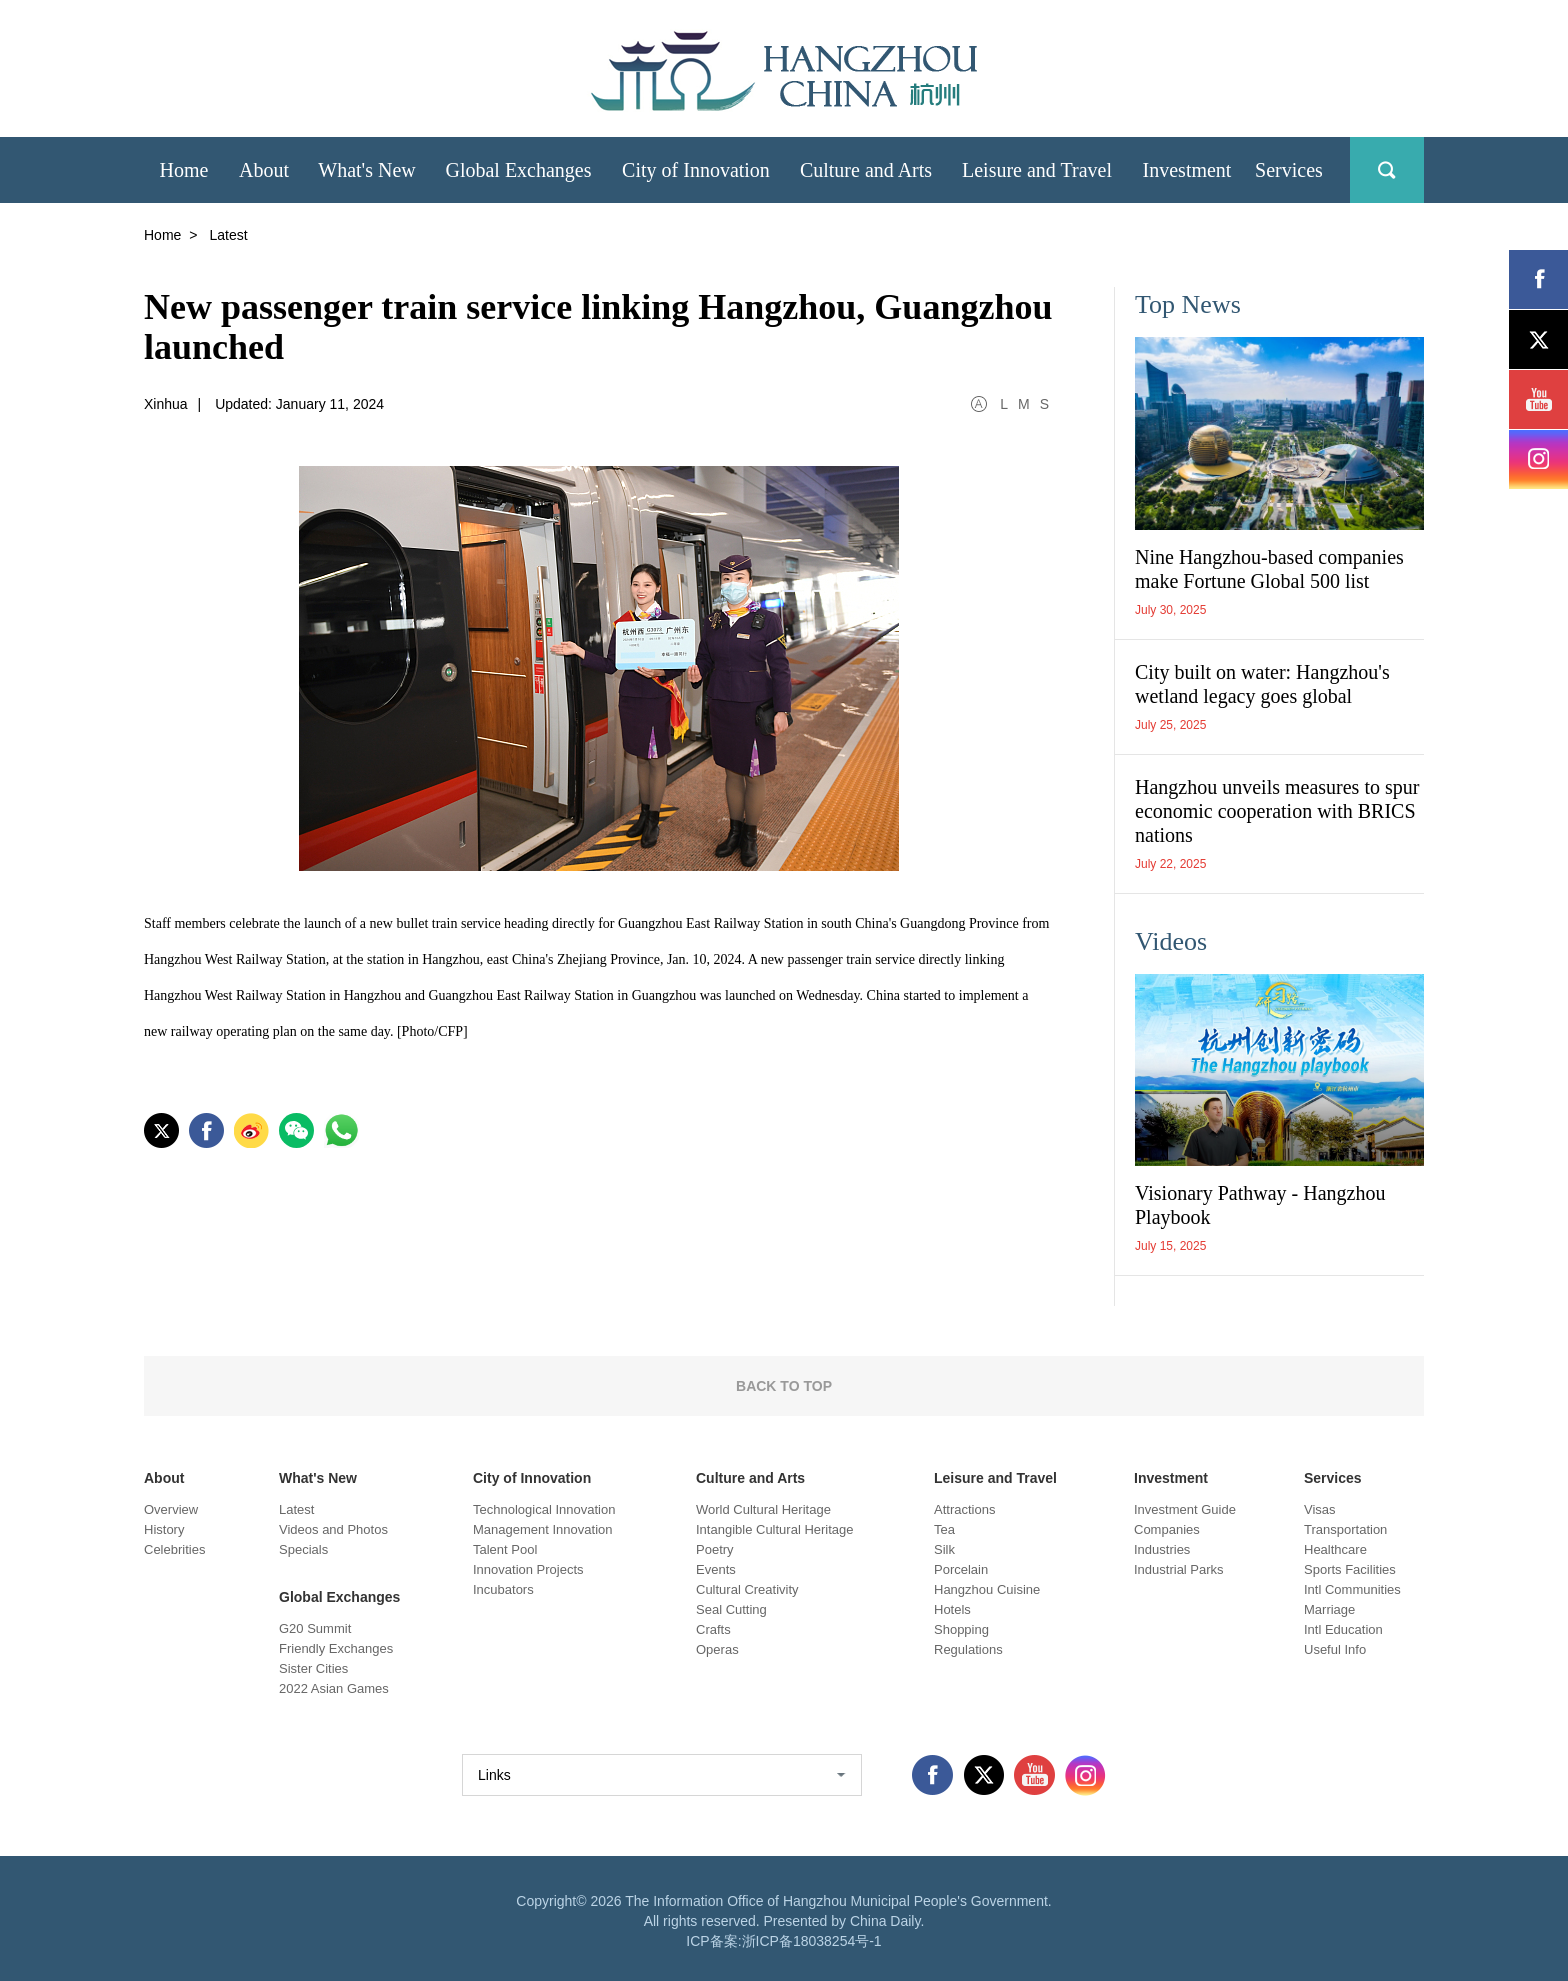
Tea (944, 1529)
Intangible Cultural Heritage (775, 1529)
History (164, 1529)
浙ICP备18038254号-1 (812, 1941)
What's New (318, 1478)
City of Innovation (532, 1478)
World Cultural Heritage (763, 1509)
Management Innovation (542, 1529)
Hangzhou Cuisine (987, 1589)
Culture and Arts (750, 1478)
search (1387, 170)
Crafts (713, 1629)
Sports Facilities (1350, 1569)
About (164, 1478)
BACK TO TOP (784, 1386)
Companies (1167, 1529)
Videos (1171, 941)
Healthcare (1335, 1549)
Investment (1171, 1478)
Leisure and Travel (995, 1478)
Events (716, 1569)
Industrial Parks (1179, 1569)
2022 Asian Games (334, 1688)
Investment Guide (1185, 1509)
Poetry (715, 1549)
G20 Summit (315, 1628)
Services (1333, 1478)
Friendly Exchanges (336, 1648)
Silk (944, 1549)
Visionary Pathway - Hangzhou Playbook (1260, 1205)
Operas (717, 1649)
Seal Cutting (731, 1609)
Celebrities (174, 1549)
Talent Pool (505, 1549)
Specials (303, 1549)
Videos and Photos (333, 1529)
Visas (1320, 1509)
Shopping (961, 1629)
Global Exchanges (339, 1597)
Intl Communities (1352, 1589)
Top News (1188, 304)
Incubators (503, 1589)
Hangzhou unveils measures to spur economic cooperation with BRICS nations (1277, 811)
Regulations (968, 1649)
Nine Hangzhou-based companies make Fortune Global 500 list (1269, 569)
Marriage (1329, 1609)
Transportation (1345, 1529)
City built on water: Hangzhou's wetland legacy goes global (1262, 684)
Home (162, 235)
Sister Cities (313, 1668)
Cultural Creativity (747, 1589)
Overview (171, 1509)
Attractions (964, 1509)
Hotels (952, 1609)
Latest (296, 1509)
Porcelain (961, 1569)
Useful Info (1335, 1649)
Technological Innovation (544, 1509)
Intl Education (1343, 1629)
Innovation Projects (528, 1569)
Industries (1162, 1549)
